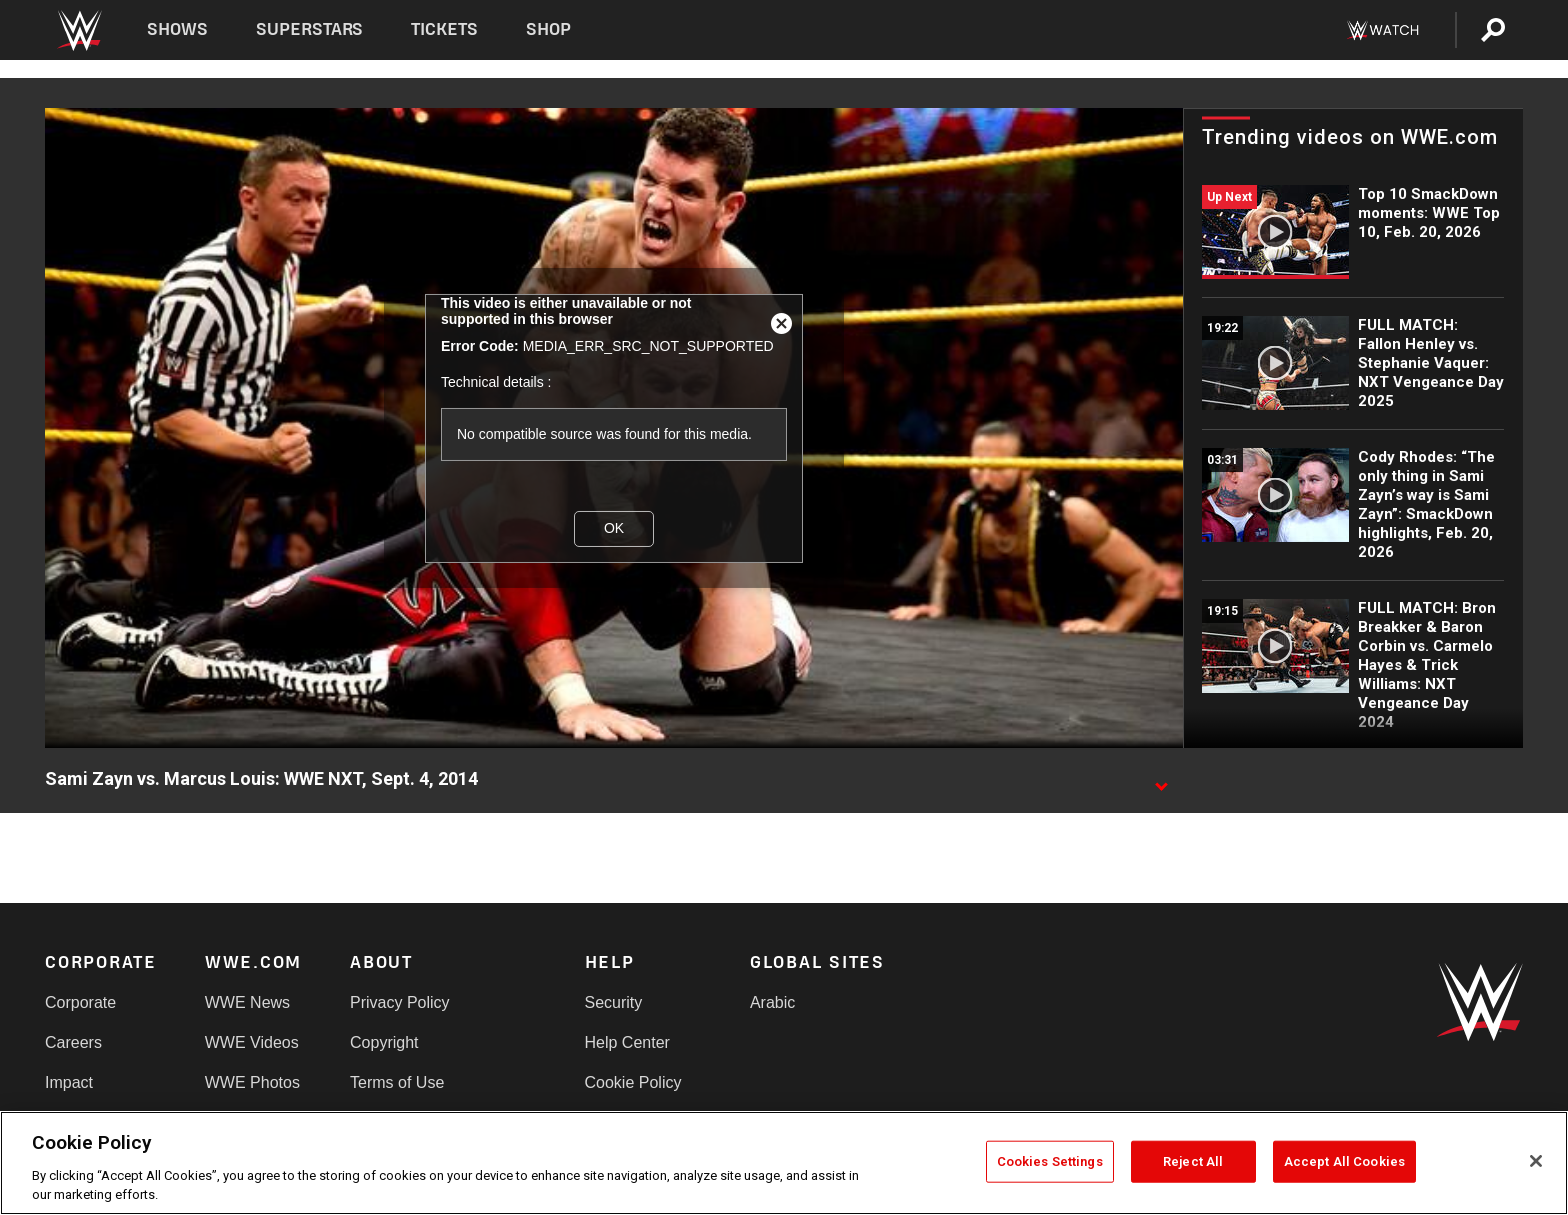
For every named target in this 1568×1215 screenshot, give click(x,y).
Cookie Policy (633, 1082)
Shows (177, 29)
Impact (69, 1082)
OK (614, 528)
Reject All (1193, 1161)
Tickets (444, 29)
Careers (73, 1042)
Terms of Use (397, 1082)
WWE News (247, 1002)
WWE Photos (252, 1082)
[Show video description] (1161, 780)
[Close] (1536, 1161)
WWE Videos (252, 1042)
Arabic (772, 1002)
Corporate (80, 1002)
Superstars (310, 29)
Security (614, 1002)
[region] (784, 1163)
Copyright (384, 1042)
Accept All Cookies (1344, 1161)
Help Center (627, 1042)
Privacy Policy (400, 1002)
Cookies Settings (1050, 1161)
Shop (548, 29)
